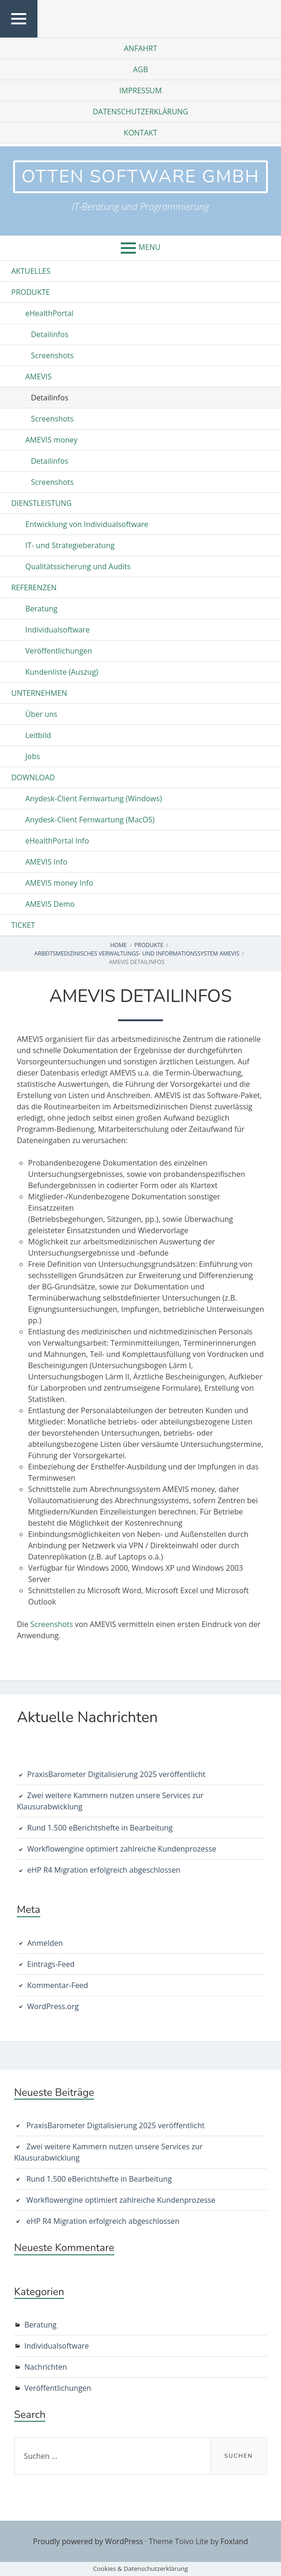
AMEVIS (38, 376)
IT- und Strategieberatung (70, 545)
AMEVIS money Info (59, 883)
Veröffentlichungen (58, 651)
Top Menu (19, 37)
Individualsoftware (57, 630)
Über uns (41, 714)
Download (33, 777)
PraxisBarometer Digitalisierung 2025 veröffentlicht (116, 1774)
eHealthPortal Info (57, 841)
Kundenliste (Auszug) (61, 672)
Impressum (140, 90)
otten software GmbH (140, 176)
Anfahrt (140, 48)
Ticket (23, 925)
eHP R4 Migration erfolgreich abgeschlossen (103, 1870)
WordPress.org (53, 2006)
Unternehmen (39, 693)
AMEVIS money (51, 440)
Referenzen (34, 587)
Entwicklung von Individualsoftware (86, 524)
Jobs (32, 756)
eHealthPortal (49, 313)
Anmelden (45, 1943)
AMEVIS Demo (49, 904)
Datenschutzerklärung (140, 111)
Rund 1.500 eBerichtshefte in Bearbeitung (100, 1828)
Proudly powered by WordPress (88, 2541)
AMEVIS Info (46, 862)
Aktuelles (31, 271)
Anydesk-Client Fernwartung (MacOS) (90, 819)
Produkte (30, 292)
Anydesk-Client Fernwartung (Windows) (93, 798)
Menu (150, 247)
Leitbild (38, 735)
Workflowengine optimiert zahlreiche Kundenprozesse (121, 1849)
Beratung (41, 608)
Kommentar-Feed (57, 1985)
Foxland (234, 2541)
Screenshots (52, 355)
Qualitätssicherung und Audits (78, 566)
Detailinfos (49, 334)
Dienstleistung (41, 503)
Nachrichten (45, 2367)
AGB (140, 69)
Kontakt (140, 133)
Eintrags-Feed (50, 1964)
